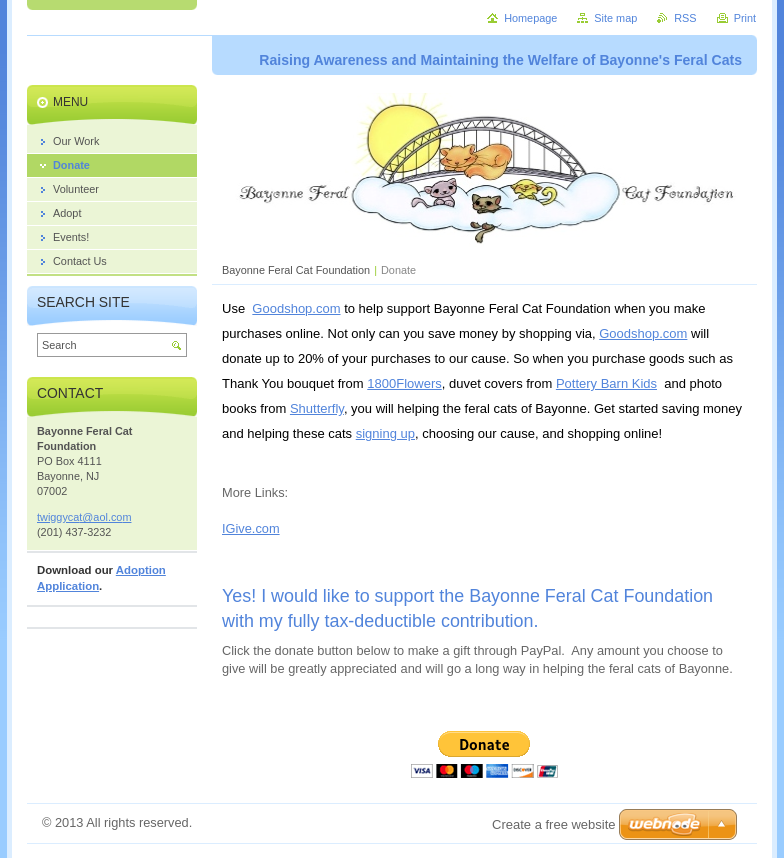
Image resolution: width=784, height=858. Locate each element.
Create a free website (554, 824)
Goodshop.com (296, 308)
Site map (615, 18)
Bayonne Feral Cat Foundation (296, 270)
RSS (685, 18)
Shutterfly (317, 408)
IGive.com (251, 528)
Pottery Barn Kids (606, 383)
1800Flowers (404, 383)
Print (745, 18)
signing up (385, 433)
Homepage (530, 18)
